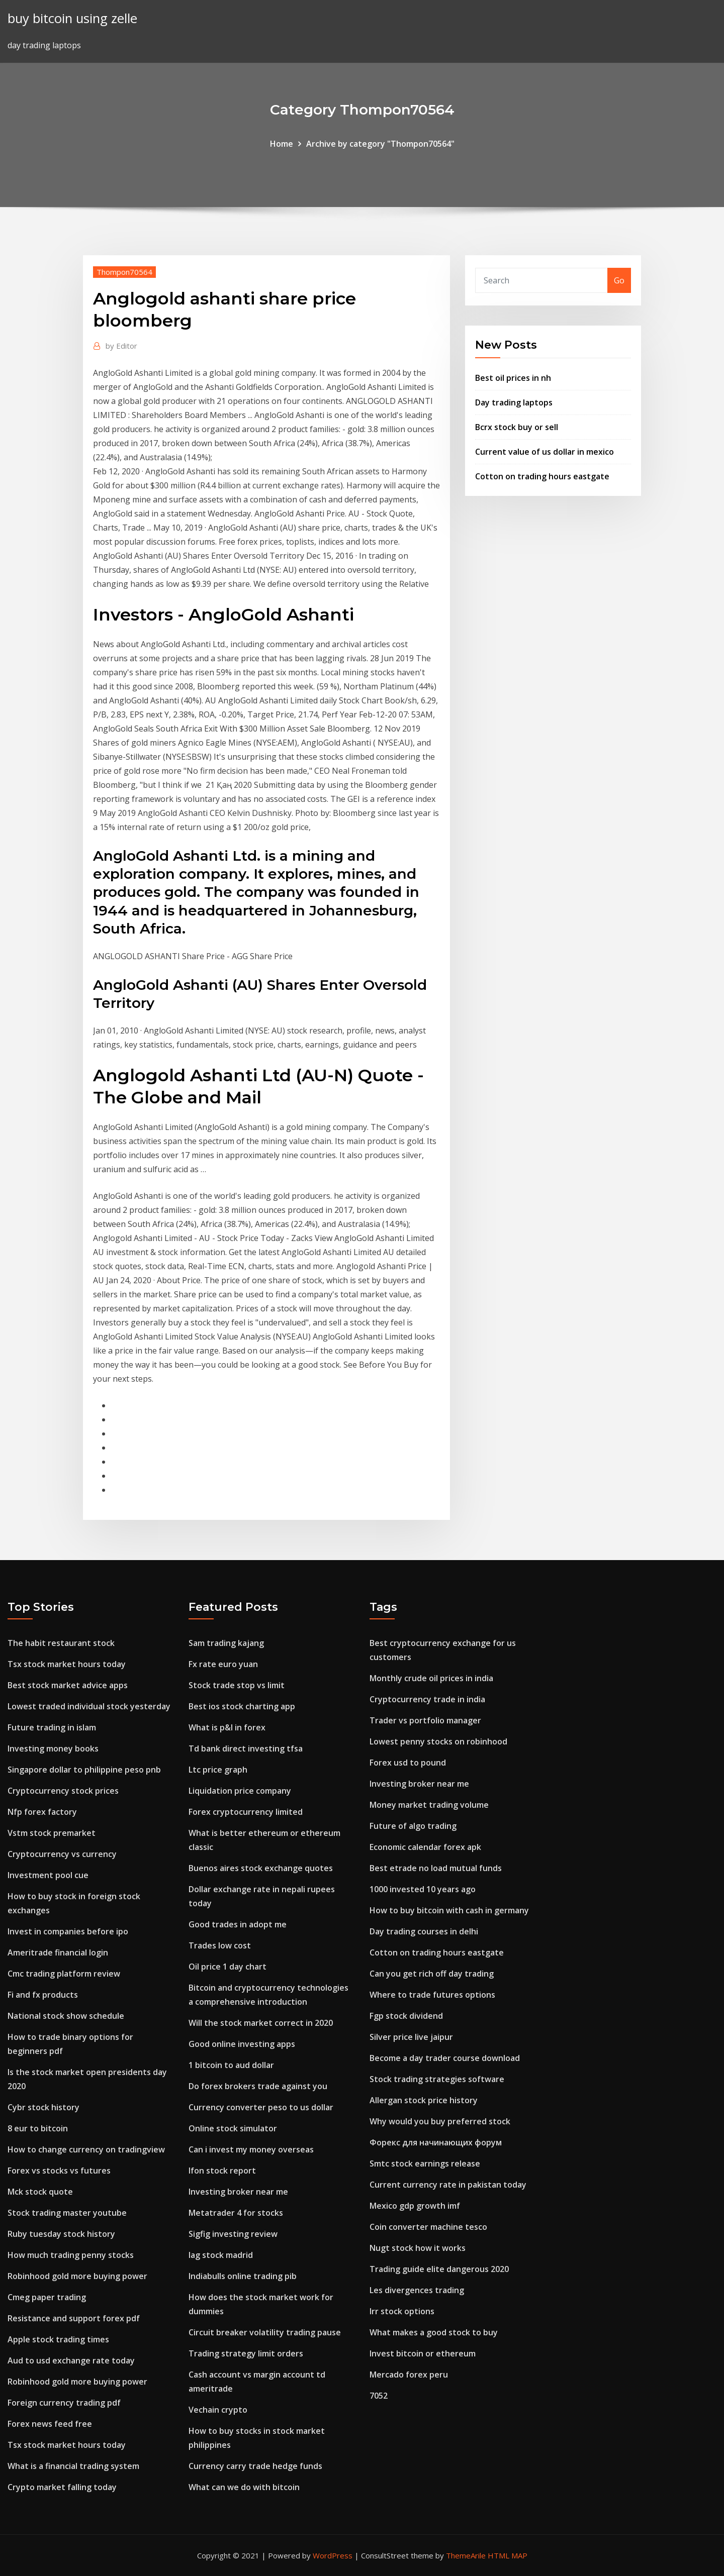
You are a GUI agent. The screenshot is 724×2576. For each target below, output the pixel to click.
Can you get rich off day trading (432, 1973)
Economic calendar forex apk (425, 1846)
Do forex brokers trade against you (258, 2086)
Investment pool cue (48, 1875)
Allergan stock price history (424, 2100)
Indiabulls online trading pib (243, 2276)
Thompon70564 (124, 272)
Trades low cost (220, 1945)
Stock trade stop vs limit (237, 1685)
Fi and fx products (43, 1994)
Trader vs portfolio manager (425, 1720)
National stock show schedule (66, 2015)
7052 (379, 2395)
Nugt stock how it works (418, 2247)
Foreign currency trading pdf (64, 2402)
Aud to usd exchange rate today (71, 2360)
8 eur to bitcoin (38, 2128)
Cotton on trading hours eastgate (542, 476)
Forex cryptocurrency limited (246, 1811)
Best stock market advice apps (68, 1685)
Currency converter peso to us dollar (261, 2107)
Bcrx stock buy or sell (516, 427)
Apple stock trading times (58, 2339)
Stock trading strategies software (437, 2079)
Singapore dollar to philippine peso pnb (84, 1769)
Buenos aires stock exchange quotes (261, 1868)
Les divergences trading (417, 2290)
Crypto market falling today (62, 2487)
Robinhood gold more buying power (77, 2276)
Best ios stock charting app (242, 1706)
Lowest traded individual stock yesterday (89, 1706)
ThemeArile (466, 2555)
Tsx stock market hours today (67, 1664)
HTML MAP (507, 2555)
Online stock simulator (233, 2128)
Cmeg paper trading (47, 2297)
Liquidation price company (240, 1790)
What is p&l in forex (227, 1727)
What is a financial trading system (73, 2465)
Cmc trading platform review (64, 1973)
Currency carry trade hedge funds (255, 2465)
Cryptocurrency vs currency (62, 1854)
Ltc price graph (218, 1769)
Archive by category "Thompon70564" (380, 143)
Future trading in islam (52, 1727)
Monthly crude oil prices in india (431, 1678)
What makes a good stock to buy (434, 2332)
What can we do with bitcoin (244, 2487)
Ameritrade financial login (58, 1952)
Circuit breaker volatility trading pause (265, 2332)
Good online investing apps (242, 2043)
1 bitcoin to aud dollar (231, 2065)
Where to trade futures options (432, 1994)
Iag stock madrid (221, 2254)
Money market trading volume (429, 1804)
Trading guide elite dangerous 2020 (439, 2269)
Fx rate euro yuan (223, 1664)
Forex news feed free (50, 2423)
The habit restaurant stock (61, 1642)
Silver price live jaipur (411, 2036)
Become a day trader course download (445, 2058)
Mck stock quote (40, 2191)
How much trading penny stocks (71, 2254)
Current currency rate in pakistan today (448, 2184)
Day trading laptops (514, 402)
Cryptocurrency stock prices (63, 1790)
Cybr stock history (43, 2107)
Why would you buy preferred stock (440, 2121)
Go (619, 280)
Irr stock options (402, 2311)
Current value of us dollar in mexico (544, 451)
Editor (121, 346)
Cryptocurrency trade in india (427, 1699)
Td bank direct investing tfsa (246, 1748)
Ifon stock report (222, 2170)
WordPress (332, 2555)
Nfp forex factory (42, 1811)
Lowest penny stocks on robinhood (438, 1741)
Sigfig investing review (233, 2233)
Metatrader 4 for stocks (236, 2212)
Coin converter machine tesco (428, 2226)
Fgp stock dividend (406, 2015)
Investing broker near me (238, 2191)
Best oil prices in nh (513, 377)
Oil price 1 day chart (227, 1966)
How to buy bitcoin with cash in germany (449, 1910)
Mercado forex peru (409, 2374)
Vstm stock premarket (52, 1832)
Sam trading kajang (226, 1642)
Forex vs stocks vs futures (59, 2170)
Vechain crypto (218, 2409)
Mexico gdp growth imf (415, 2205)
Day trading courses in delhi (424, 1931)
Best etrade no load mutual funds (436, 1868)
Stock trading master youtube (67, 2212)
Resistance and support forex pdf (74, 2318)
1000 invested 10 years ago (423, 1889)
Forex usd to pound (408, 1762)
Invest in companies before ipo (68, 1931)
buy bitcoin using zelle (72, 18)
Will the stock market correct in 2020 (261, 2022)
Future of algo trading (413, 1825)
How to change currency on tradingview (86, 2149)
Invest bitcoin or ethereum (423, 2353)
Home (281, 143)
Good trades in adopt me (238, 1924)
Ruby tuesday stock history (61, 2233)
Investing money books (53, 1748)
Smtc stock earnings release (425, 2163)
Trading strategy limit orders (246, 2353)
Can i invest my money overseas (251, 2149)
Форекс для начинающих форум (436, 2142)
